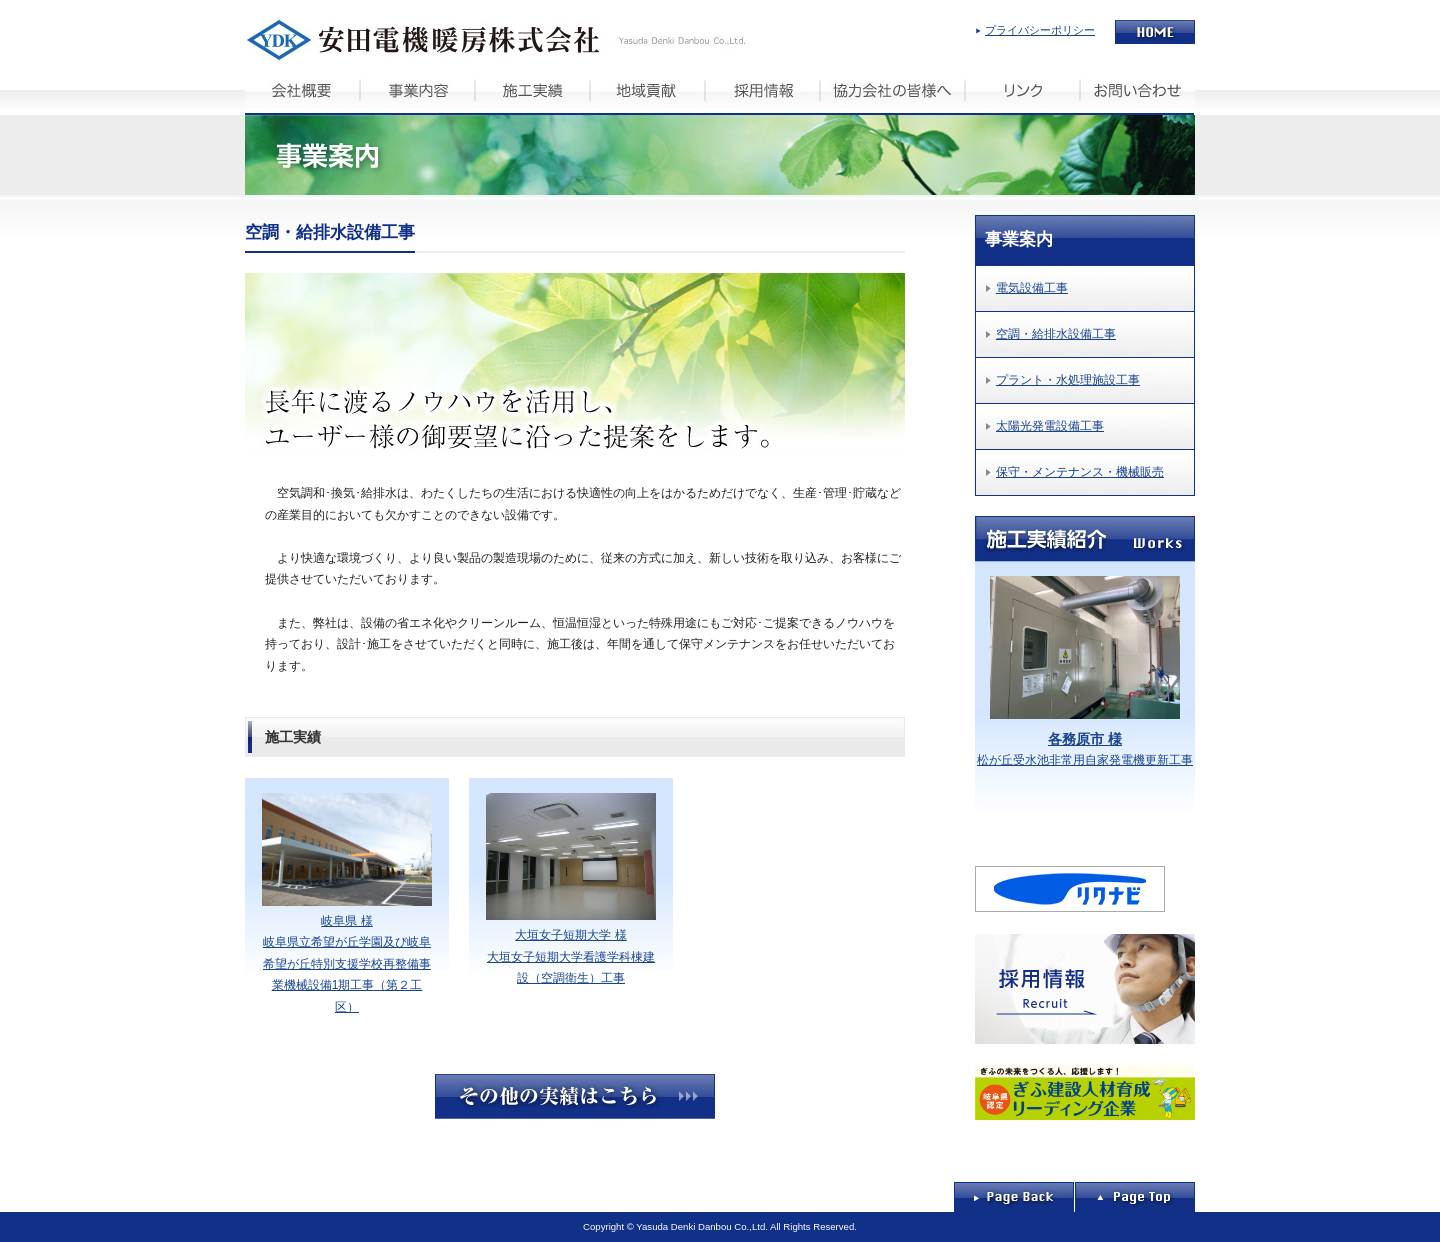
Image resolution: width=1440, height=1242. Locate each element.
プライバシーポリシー (1040, 30)
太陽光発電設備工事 (1050, 426)
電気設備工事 (1032, 288)
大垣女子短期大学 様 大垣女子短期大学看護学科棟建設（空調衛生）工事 (571, 889)
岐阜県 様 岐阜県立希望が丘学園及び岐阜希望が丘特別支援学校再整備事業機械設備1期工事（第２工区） (347, 903)
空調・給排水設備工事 (1056, 334)
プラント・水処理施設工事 (1068, 380)
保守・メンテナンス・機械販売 (1080, 472)
